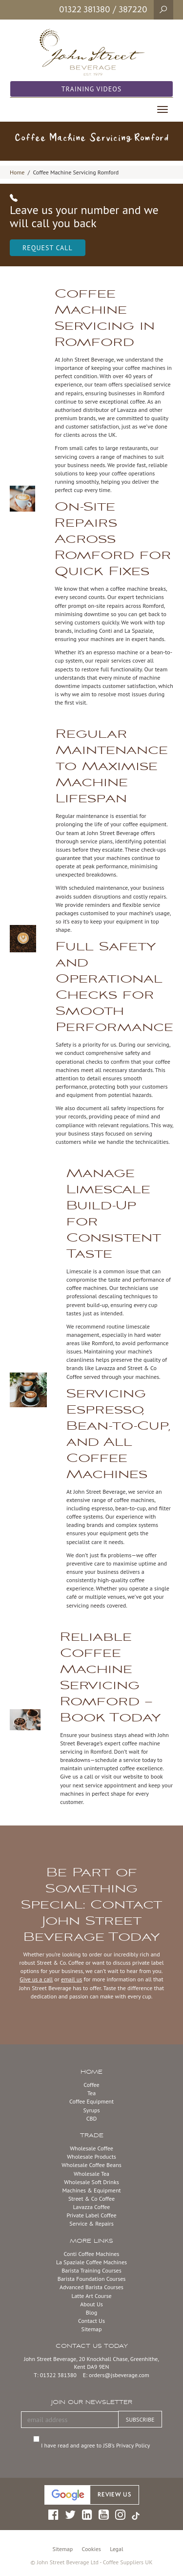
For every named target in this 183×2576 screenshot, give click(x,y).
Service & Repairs (91, 2223)
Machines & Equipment (91, 2190)
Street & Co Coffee (91, 2198)
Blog (91, 2312)
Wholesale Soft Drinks (91, 2182)
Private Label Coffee (91, 2215)
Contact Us (91, 2320)
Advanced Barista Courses (91, 2287)
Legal (116, 2549)
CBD (91, 2118)
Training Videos (91, 89)
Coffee (91, 2084)
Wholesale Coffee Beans (91, 2164)
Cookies (91, 2549)
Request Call (47, 247)
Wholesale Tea (91, 2173)
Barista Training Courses (91, 2270)
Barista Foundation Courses (92, 2278)
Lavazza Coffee (91, 2207)
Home (17, 172)
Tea (91, 2093)
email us (71, 1979)
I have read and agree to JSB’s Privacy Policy (96, 2445)
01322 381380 (84, 9)
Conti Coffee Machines (92, 2253)
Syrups (91, 2110)
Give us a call (36, 1979)
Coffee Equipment (91, 2101)
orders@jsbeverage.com (119, 2375)
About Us (91, 2304)
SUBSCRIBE (140, 2419)
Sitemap (91, 2329)
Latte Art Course (91, 2295)
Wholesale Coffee (91, 2148)
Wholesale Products (91, 2156)
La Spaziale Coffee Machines (91, 2262)
